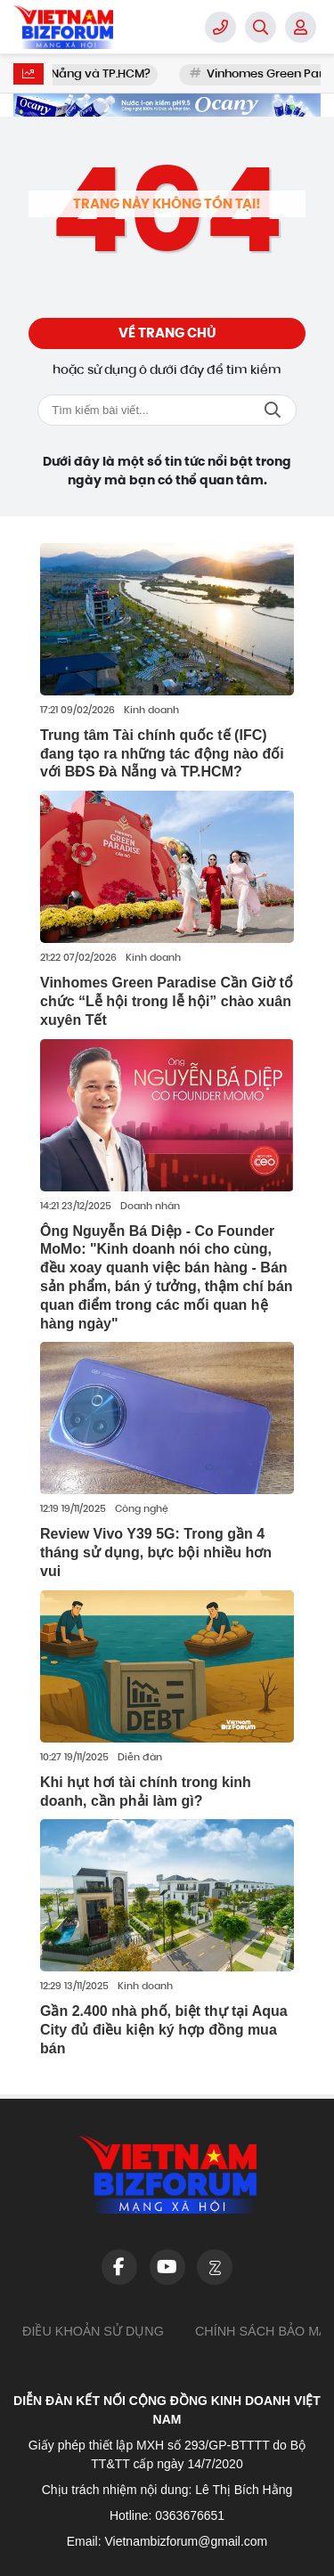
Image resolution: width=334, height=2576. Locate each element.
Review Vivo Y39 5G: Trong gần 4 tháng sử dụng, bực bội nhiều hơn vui (156, 1552)
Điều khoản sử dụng (93, 2331)
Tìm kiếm (272, 410)
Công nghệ (141, 1510)
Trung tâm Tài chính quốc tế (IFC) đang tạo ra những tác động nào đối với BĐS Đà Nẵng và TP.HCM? (162, 753)
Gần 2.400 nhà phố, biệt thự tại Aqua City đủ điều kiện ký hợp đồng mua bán (164, 2029)
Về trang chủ (167, 333)
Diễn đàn (140, 1758)
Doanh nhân (150, 1207)
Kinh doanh (151, 711)
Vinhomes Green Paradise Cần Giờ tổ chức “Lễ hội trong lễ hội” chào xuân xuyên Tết (166, 1001)
